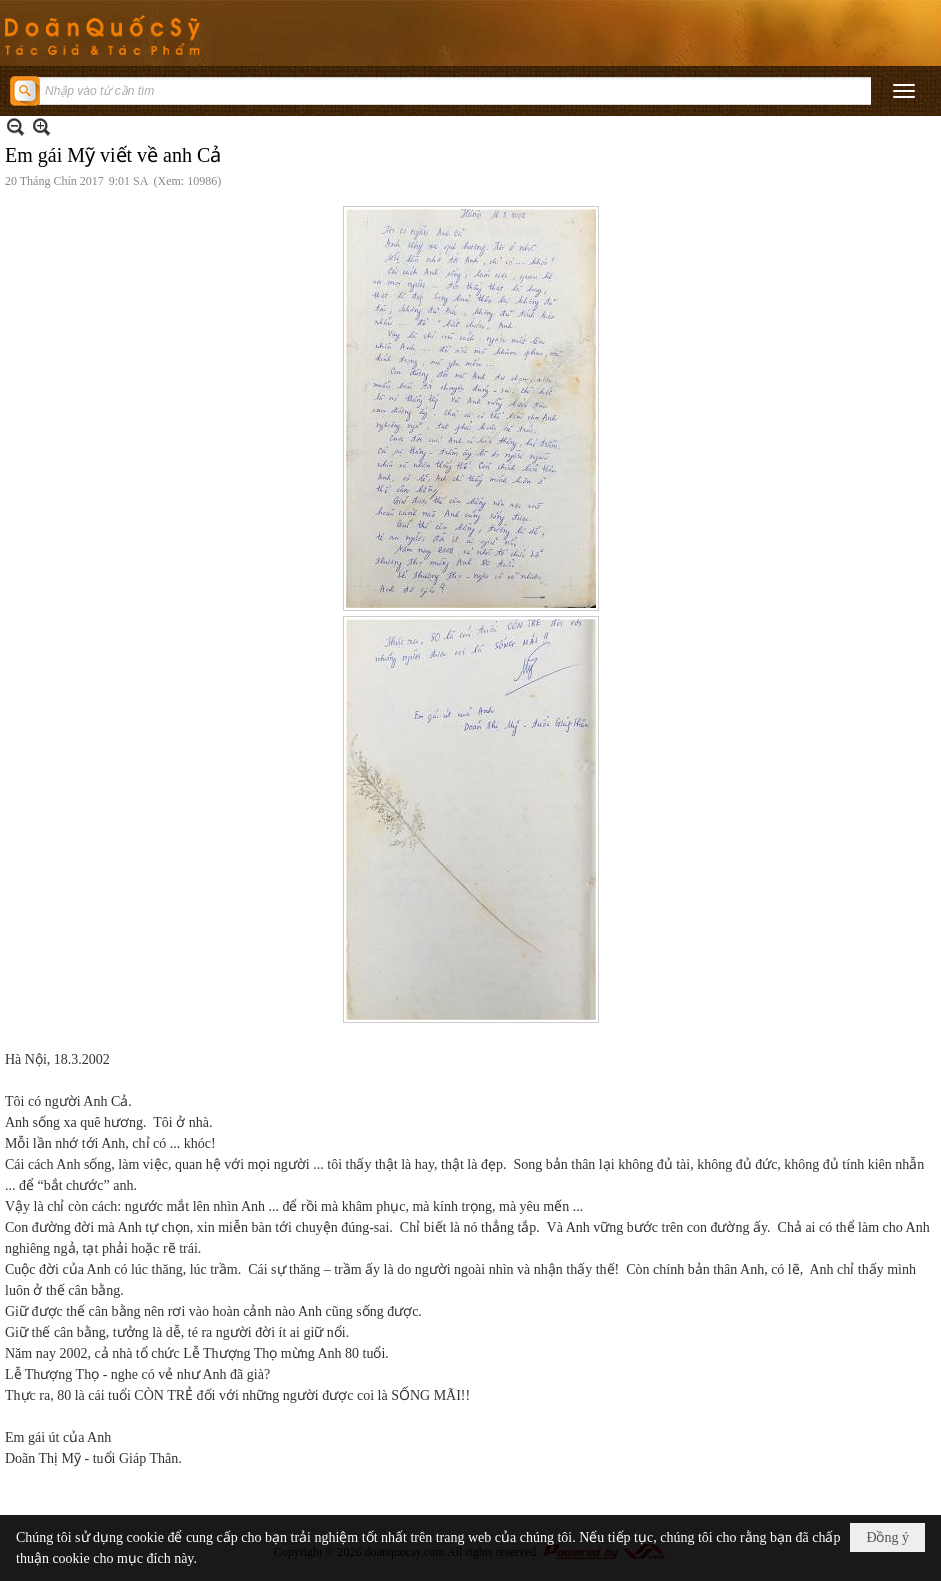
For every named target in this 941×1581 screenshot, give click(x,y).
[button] (904, 91)
